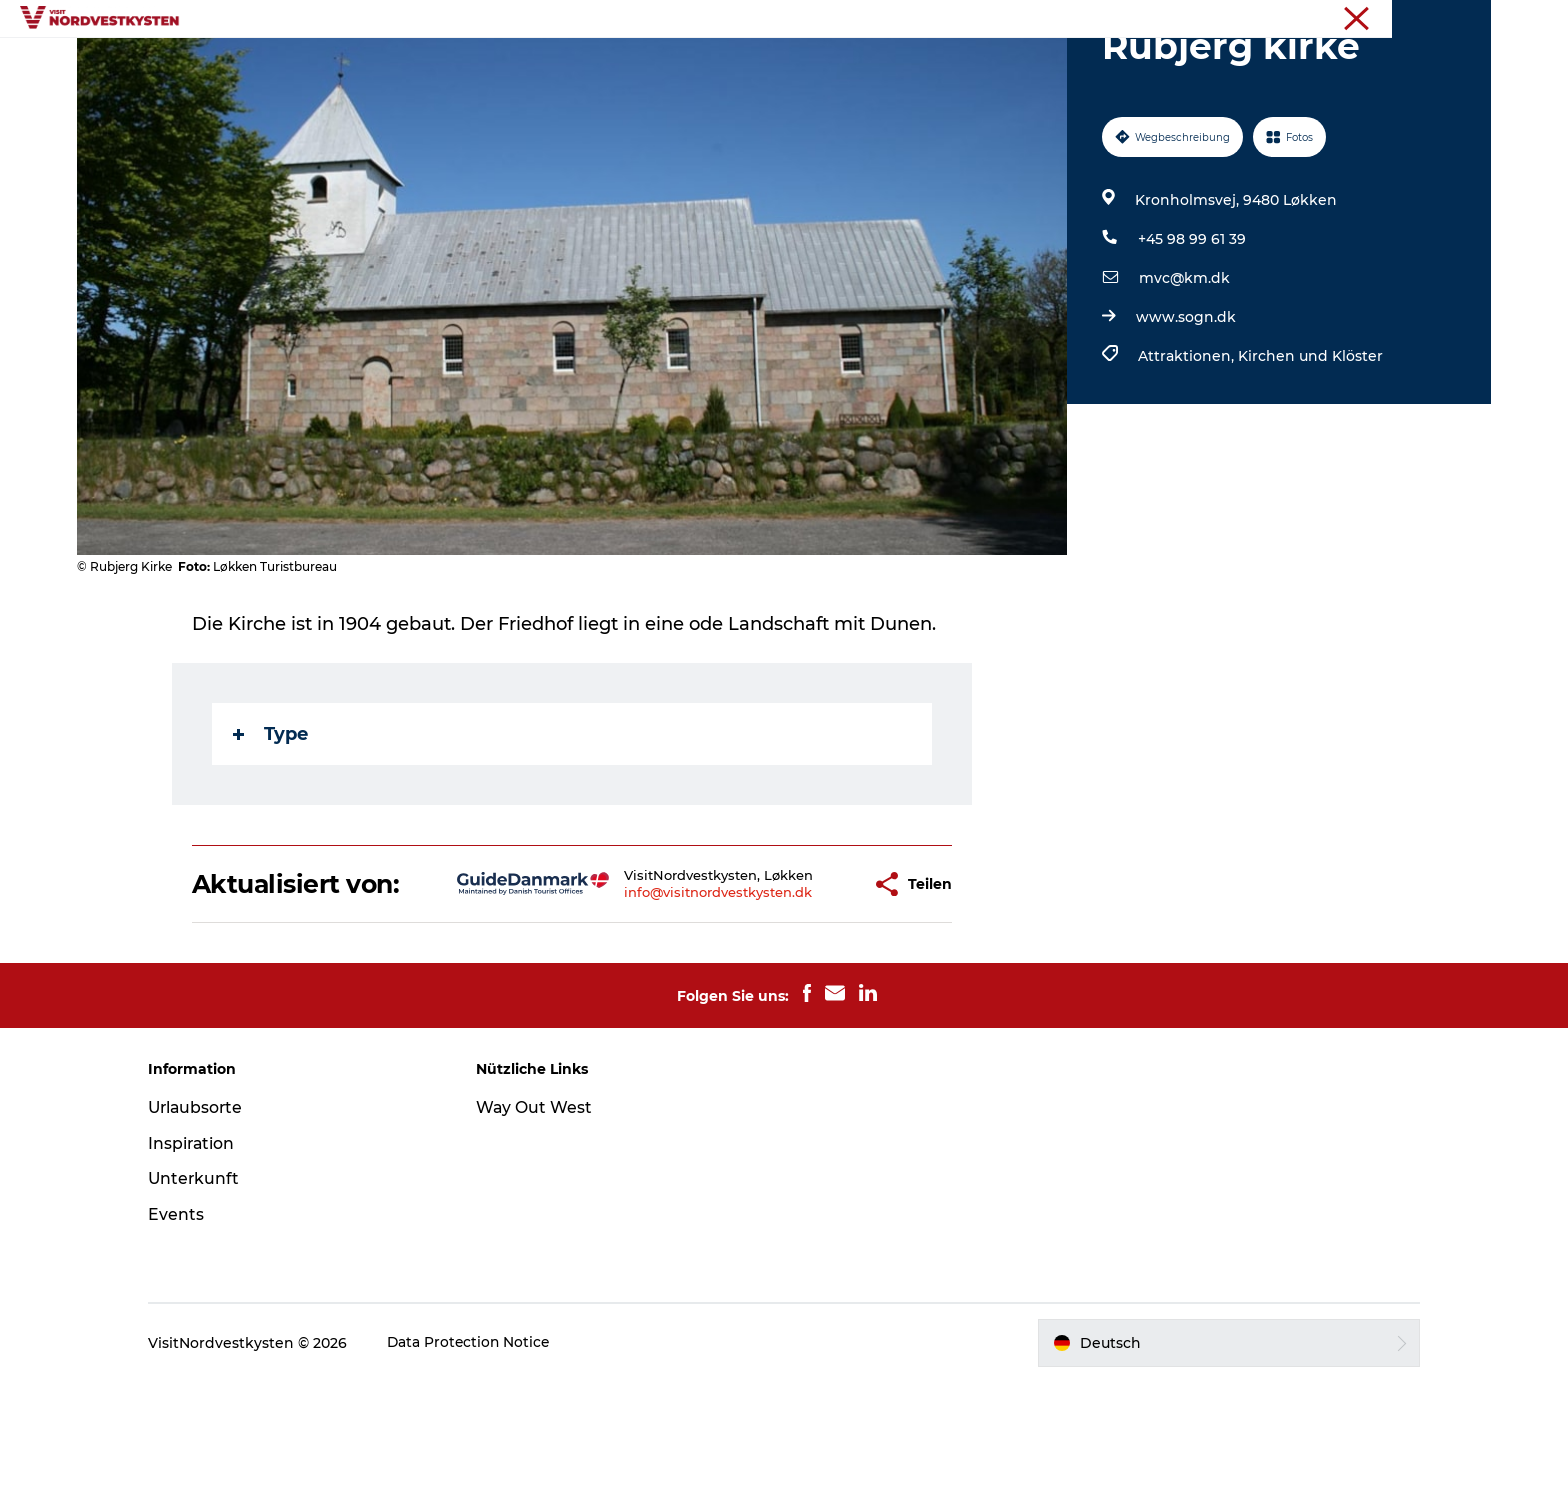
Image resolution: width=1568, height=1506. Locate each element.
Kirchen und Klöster (1309, 451)
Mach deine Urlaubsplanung (997, 64)
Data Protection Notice (486, 1467)
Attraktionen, (1187, 451)
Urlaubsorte (509, 64)
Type (271, 829)
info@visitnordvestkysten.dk (655, 1010)
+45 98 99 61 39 (1191, 334)
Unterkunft (818, 64)
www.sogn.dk (1185, 412)
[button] (797, 994)
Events (721, 64)
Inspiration (625, 64)
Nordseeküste (1448, 19)
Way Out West (542, 1231)
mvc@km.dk (1183, 373)
